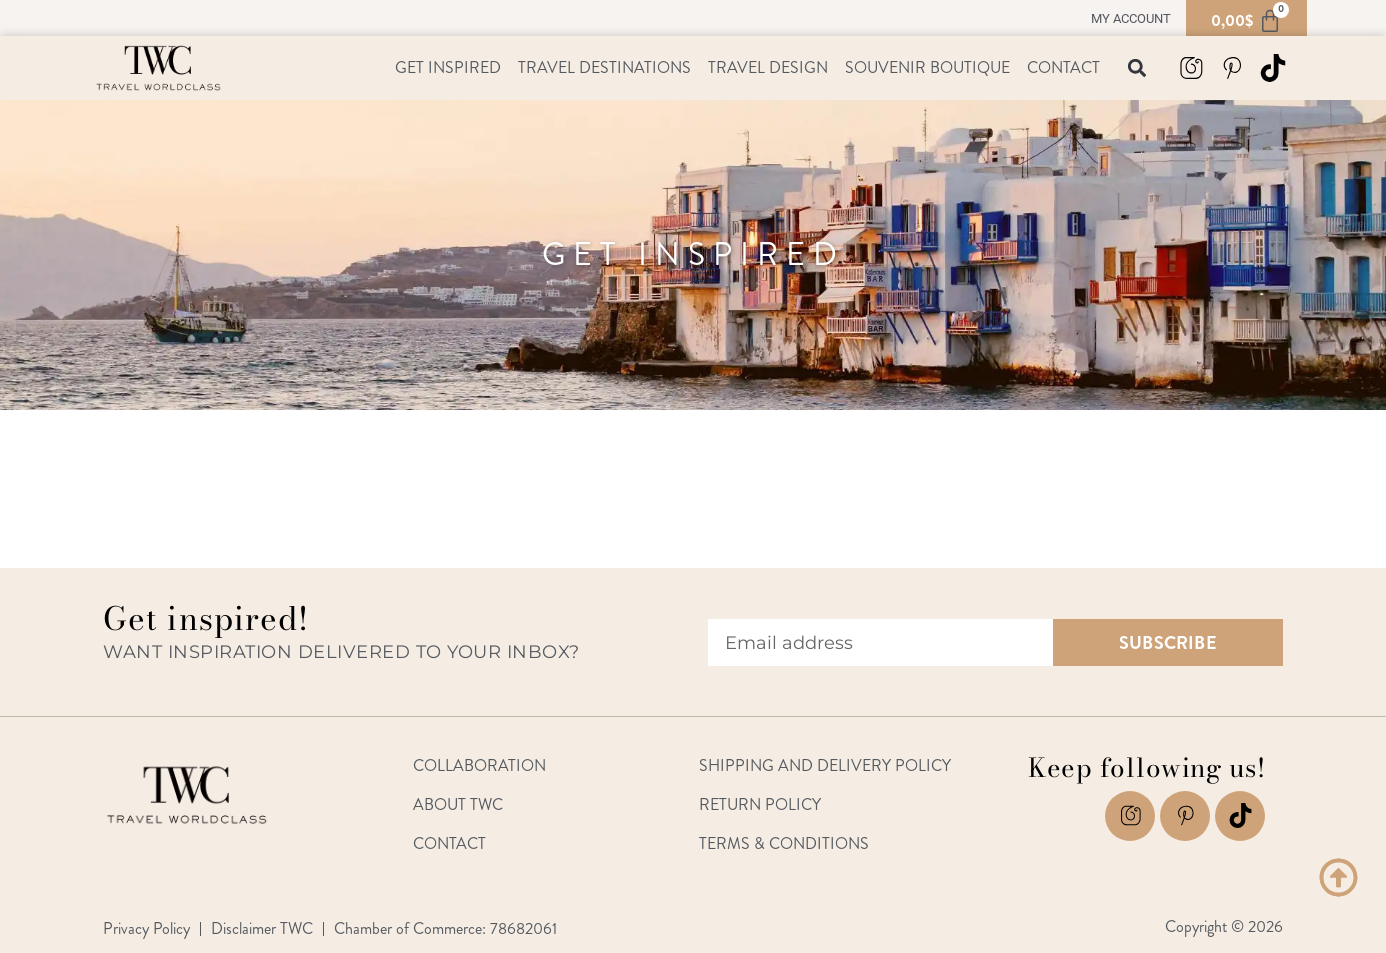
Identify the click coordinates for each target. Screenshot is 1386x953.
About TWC (458, 804)
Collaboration (479, 765)
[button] (1136, 68)
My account (1131, 18)
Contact (1063, 67)
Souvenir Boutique (927, 67)
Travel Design (768, 67)
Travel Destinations (604, 67)
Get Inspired (448, 67)
